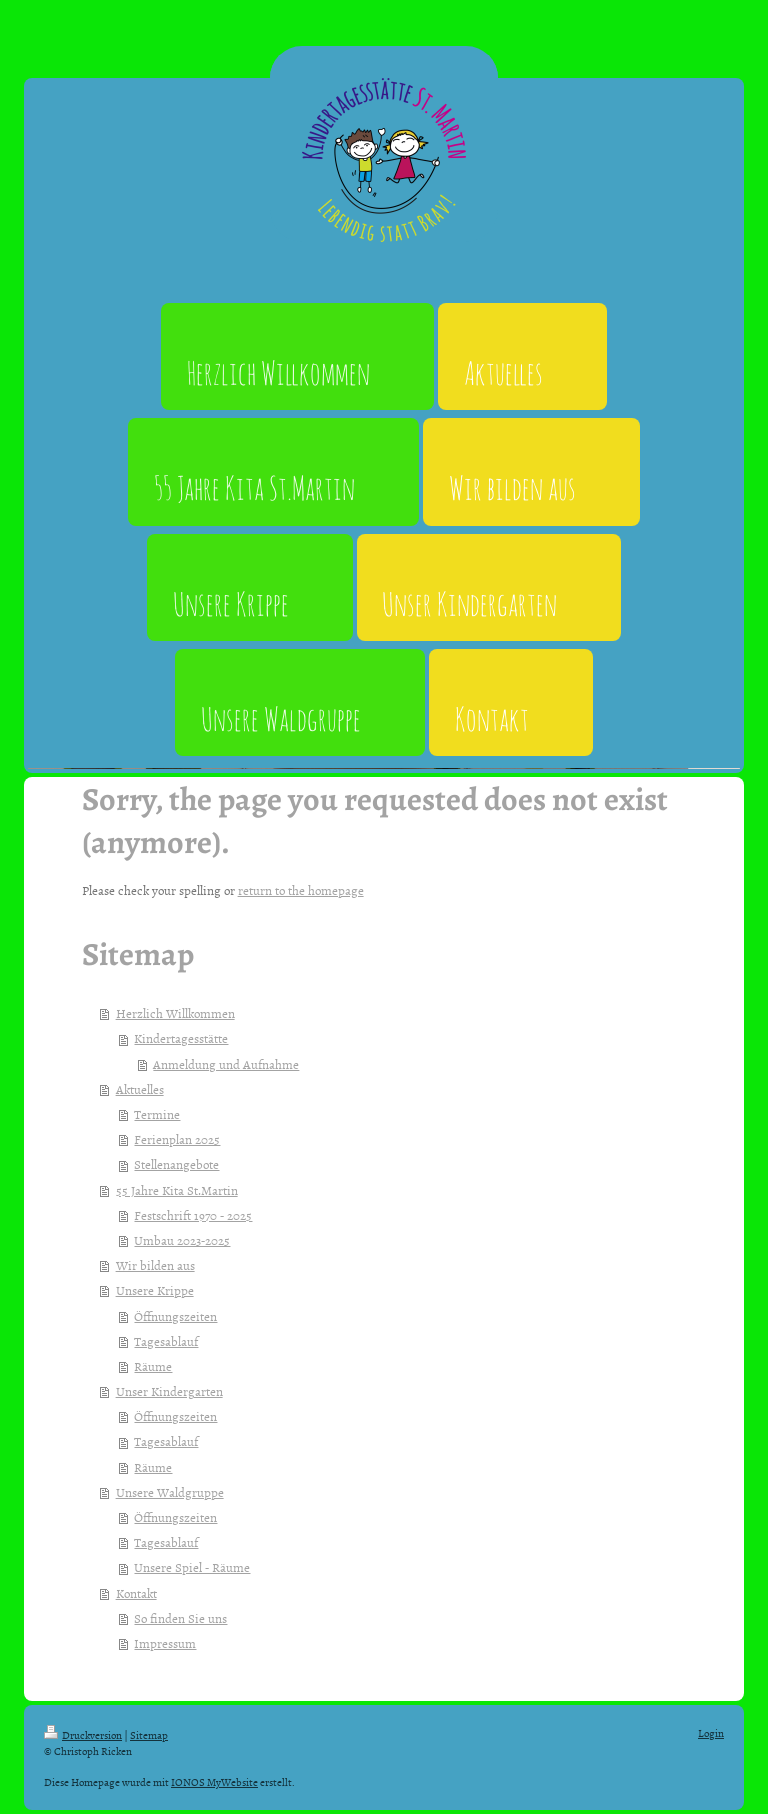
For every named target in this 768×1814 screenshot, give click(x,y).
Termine (157, 1114)
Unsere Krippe (155, 1290)
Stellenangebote (176, 1164)
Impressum (165, 1643)
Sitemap (149, 1734)
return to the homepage (301, 890)
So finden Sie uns (180, 1618)
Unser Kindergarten (169, 1391)
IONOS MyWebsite (214, 1781)
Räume (153, 1366)
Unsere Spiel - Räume (192, 1567)
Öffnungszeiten (175, 1316)
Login (711, 1732)
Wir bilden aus (155, 1265)
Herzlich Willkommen (175, 1013)
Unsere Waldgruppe (170, 1492)
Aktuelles (140, 1089)
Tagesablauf (166, 1341)
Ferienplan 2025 (177, 1139)
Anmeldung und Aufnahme (226, 1064)
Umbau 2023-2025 (182, 1240)
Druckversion (83, 1734)
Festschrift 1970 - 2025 (193, 1215)
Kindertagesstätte (181, 1038)
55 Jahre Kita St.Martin (177, 1190)
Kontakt (136, 1593)
